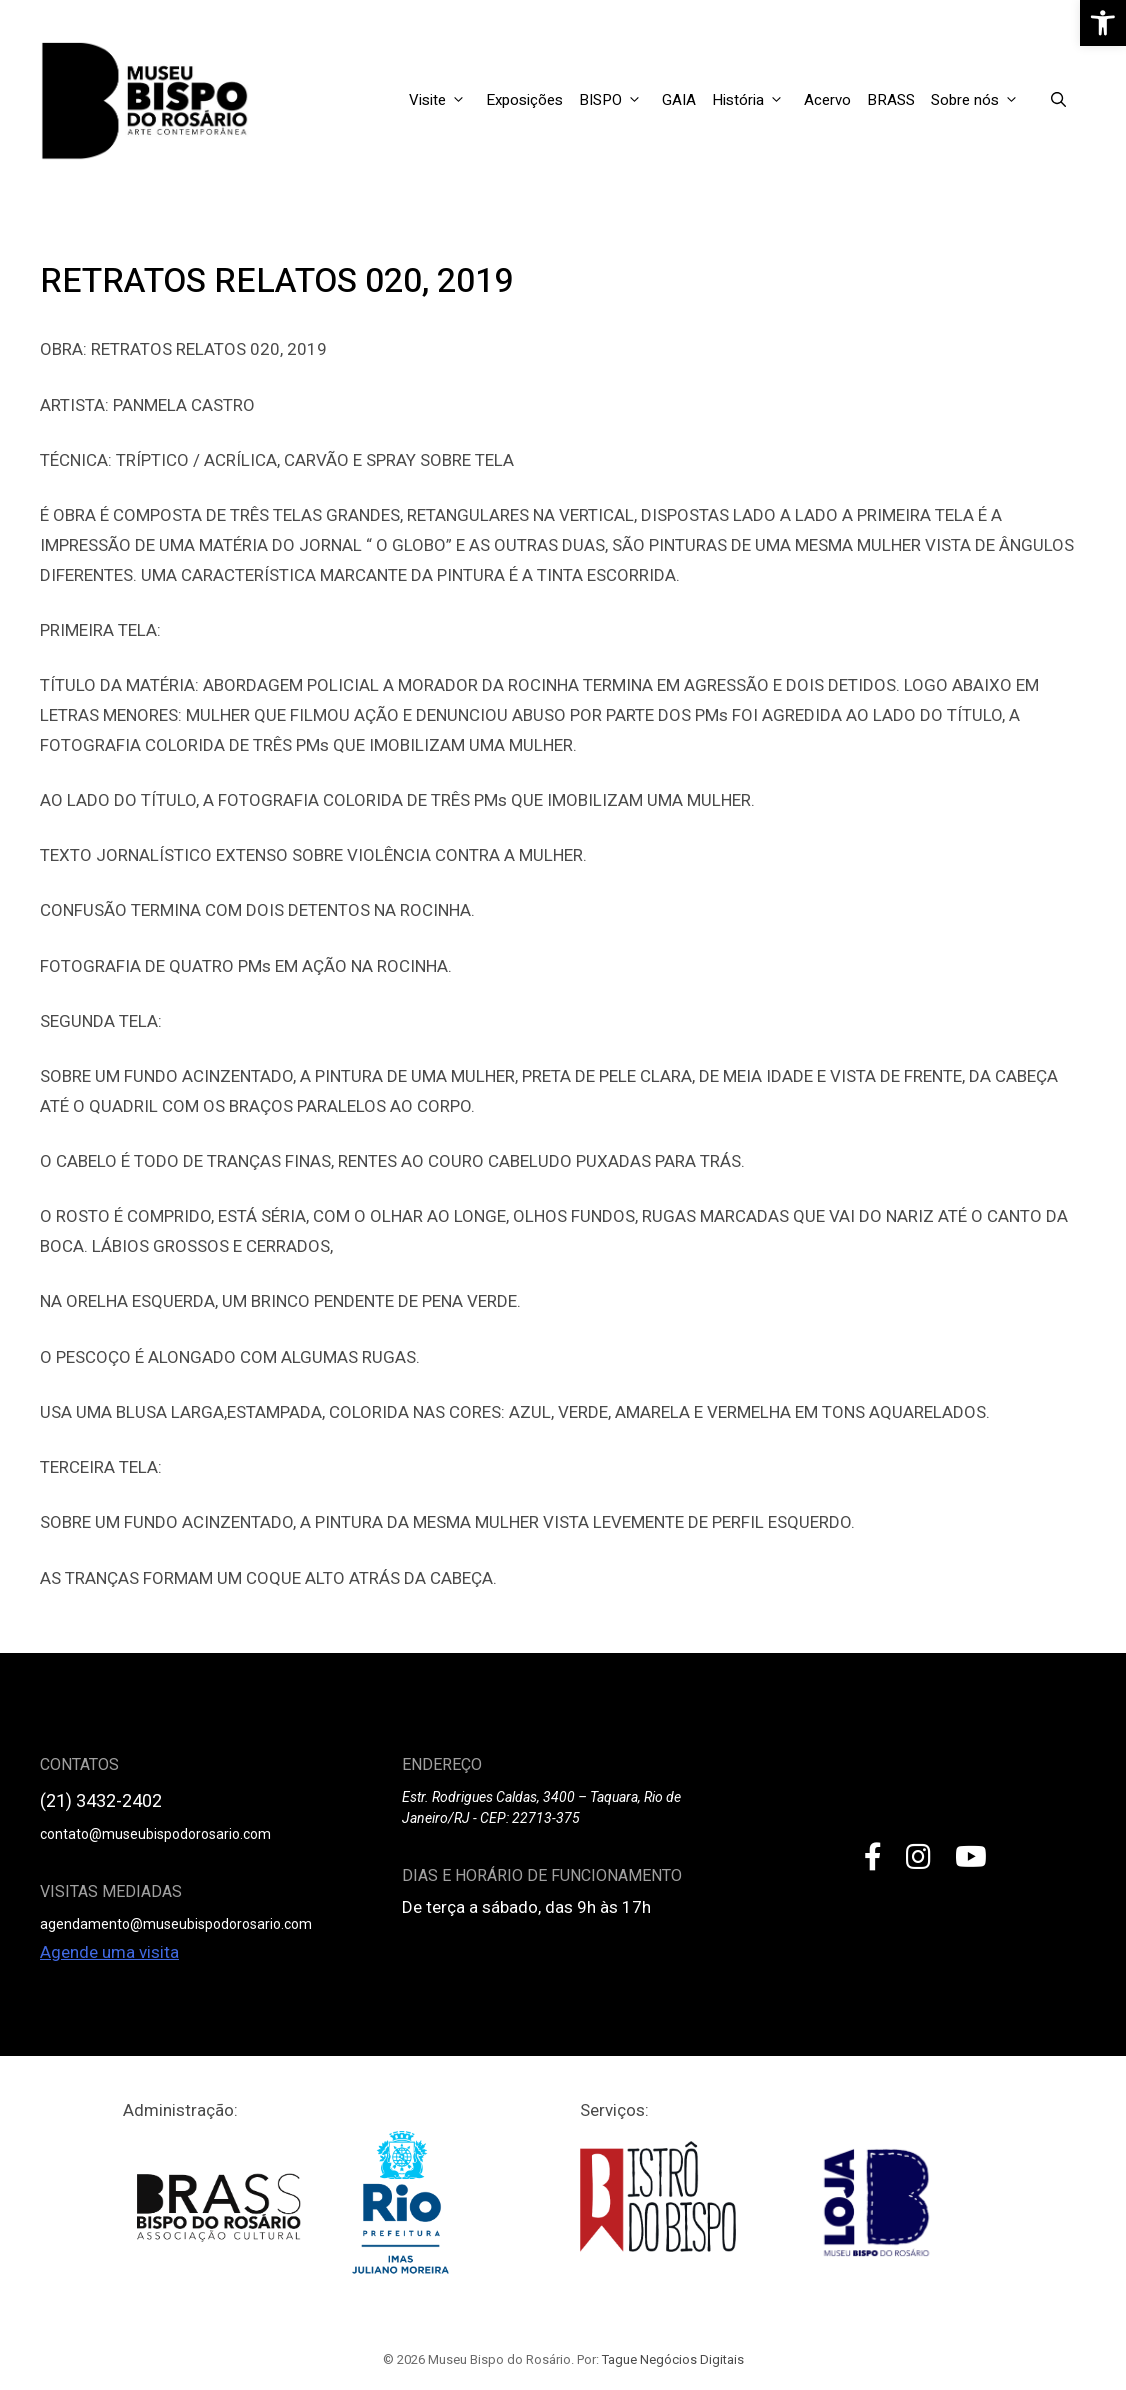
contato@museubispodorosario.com (155, 1834)
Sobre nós (981, 100)
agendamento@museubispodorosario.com (176, 1924)
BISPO (616, 100)
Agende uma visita (109, 1952)
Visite (443, 100)
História (754, 100)
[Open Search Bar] (1058, 100)
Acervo (827, 100)
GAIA (679, 100)
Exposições (524, 100)
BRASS (891, 100)
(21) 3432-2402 (101, 1800)
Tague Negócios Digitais (673, 2359)
